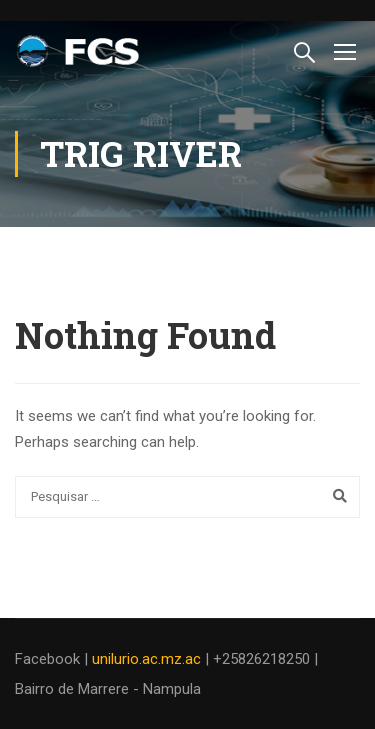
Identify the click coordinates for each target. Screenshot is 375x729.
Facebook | (53, 659)
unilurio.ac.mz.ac (146, 659)
